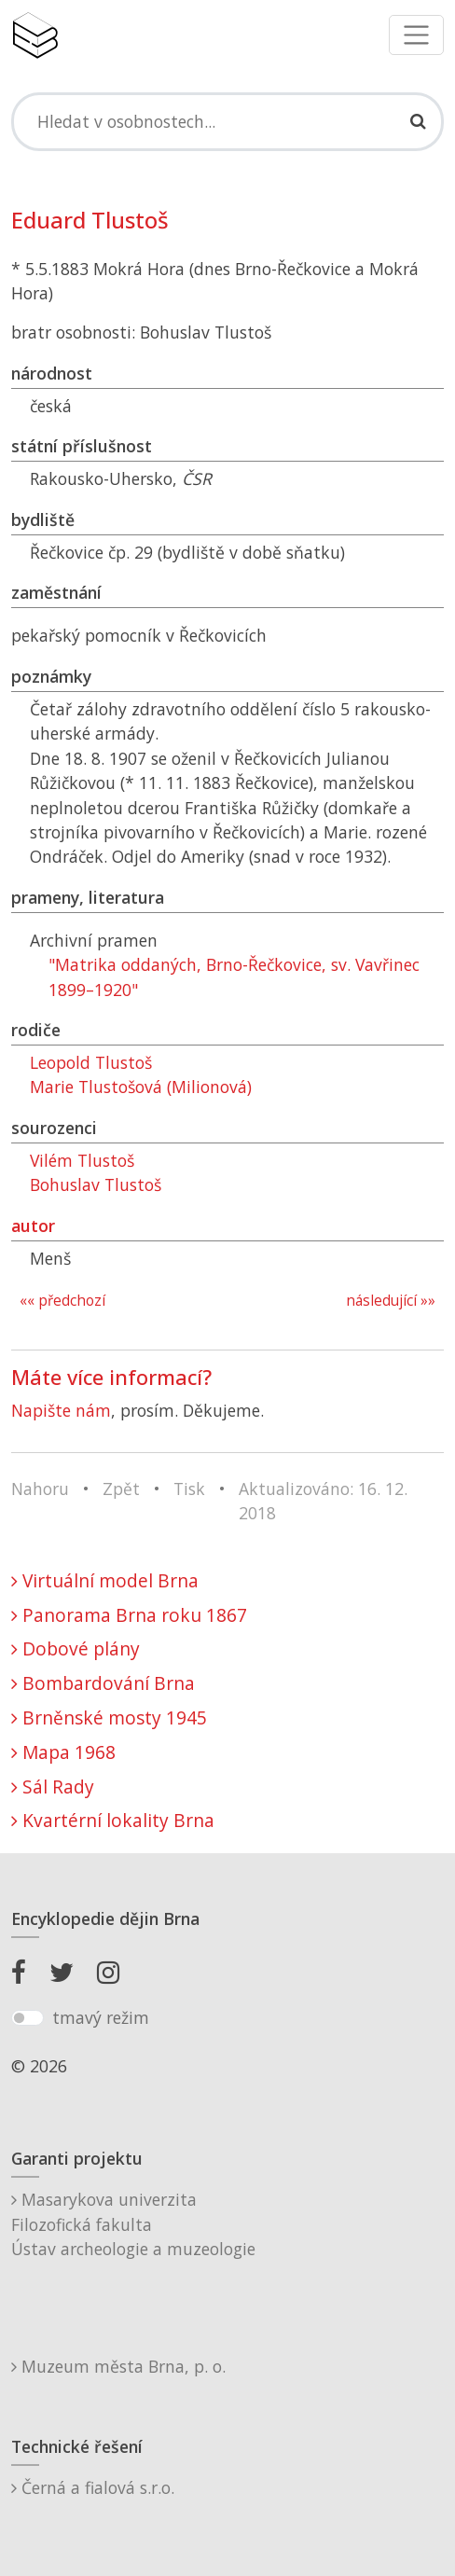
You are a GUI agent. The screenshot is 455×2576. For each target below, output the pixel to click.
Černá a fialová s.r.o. (92, 2487)
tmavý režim (100, 2017)
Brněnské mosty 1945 (109, 1717)
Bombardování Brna (103, 1683)
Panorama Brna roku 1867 (129, 1614)
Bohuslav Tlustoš (95, 1184)
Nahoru (40, 1488)
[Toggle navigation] (416, 35)
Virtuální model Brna (105, 1580)
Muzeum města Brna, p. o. (118, 2366)
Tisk (189, 1488)
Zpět (121, 1488)
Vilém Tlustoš (82, 1160)
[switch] (27, 2018)
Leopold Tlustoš (91, 1062)
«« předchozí (62, 1300)
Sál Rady (52, 1786)
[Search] (227, 121)
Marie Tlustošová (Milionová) (141, 1086)
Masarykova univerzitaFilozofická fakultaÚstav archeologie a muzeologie (133, 2224)
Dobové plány (75, 1648)
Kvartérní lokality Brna (112, 1820)
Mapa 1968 (63, 1752)
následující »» (390, 1300)
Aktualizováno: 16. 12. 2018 (323, 1500)
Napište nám (61, 1410)
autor (33, 1225)
